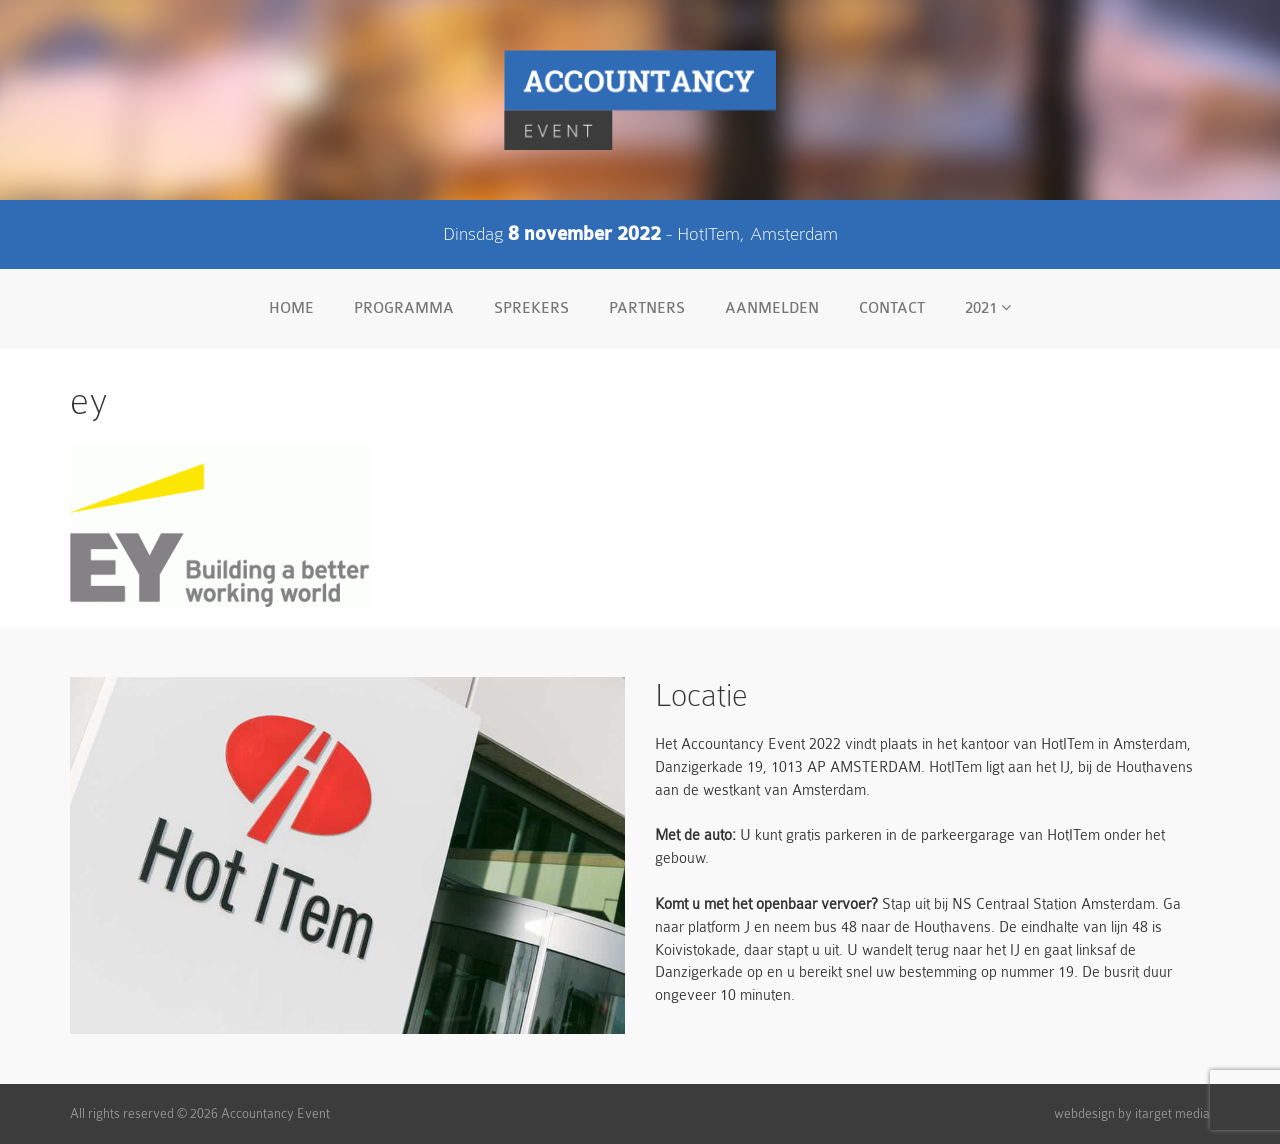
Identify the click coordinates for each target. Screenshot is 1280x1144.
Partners (647, 308)
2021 (988, 308)
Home (291, 308)
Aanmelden (772, 308)
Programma (404, 308)
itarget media (1172, 1113)
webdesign (1084, 1113)
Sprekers (531, 308)
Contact (892, 308)
